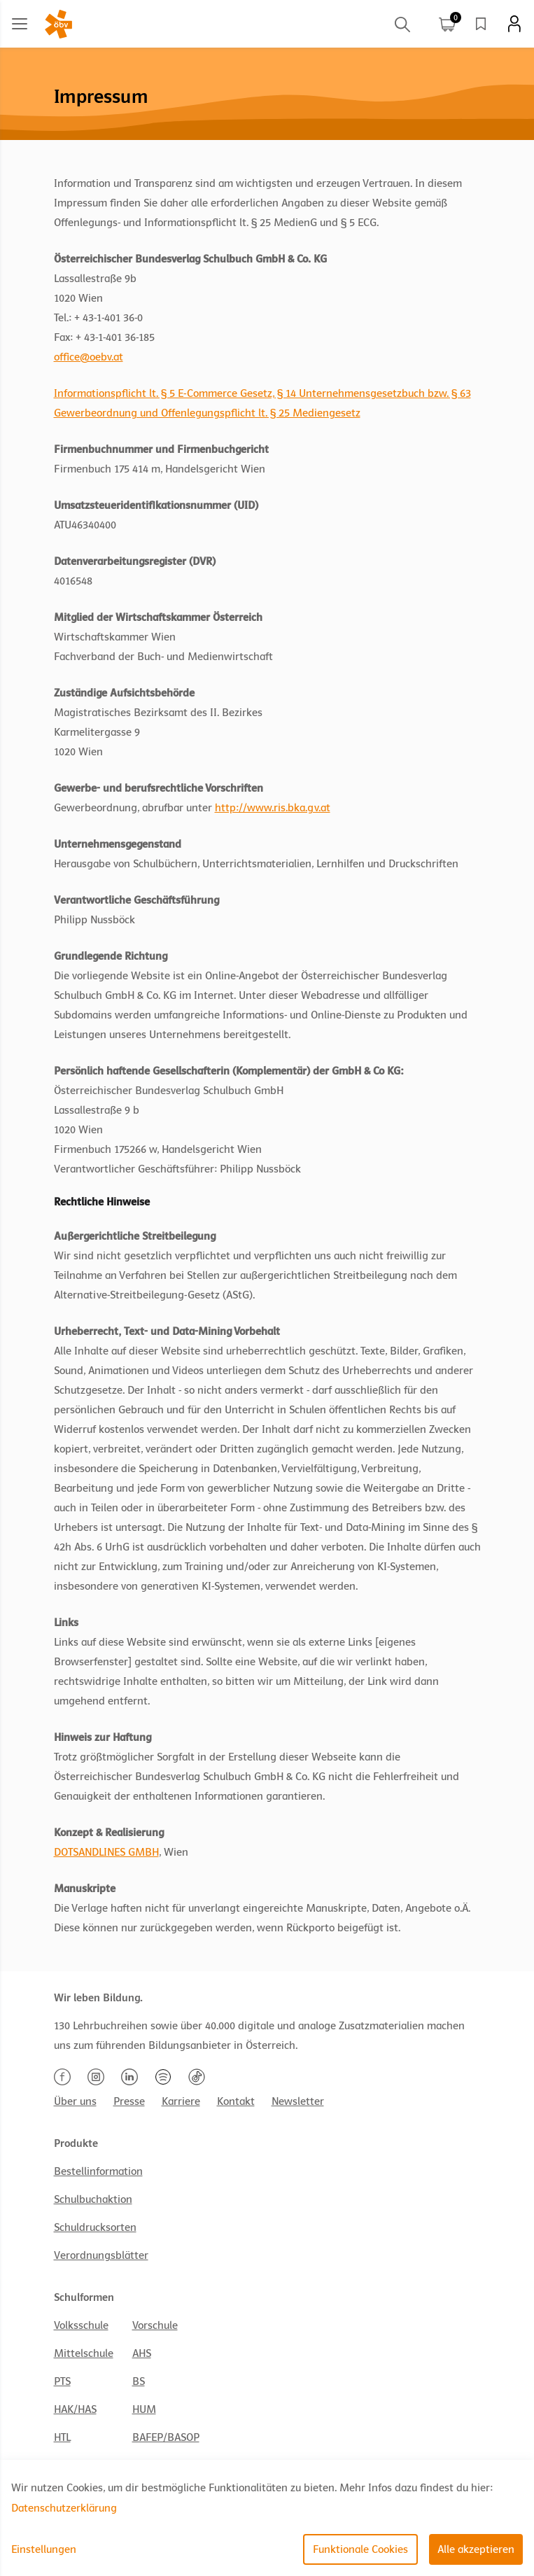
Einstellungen (43, 2549)
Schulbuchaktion (93, 2199)
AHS (141, 2353)
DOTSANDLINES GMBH (106, 1852)
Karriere (181, 2101)
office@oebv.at (88, 357)
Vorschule (155, 2325)
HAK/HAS (75, 2409)
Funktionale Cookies (360, 2549)
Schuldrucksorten (95, 2227)
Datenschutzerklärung (64, 2508)
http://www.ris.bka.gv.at (272, 808)
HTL (62, 2437)
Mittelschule (83, 2353)
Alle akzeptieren (475, 2549)
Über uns (75, 2101)
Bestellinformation (98, 2171)
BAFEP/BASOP (165, 2437)
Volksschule (81, 2325)
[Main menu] (19, 23)
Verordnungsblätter (101, 2255)
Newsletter (298, 2101)
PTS (62, 2381)
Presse (129, 2101)
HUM (144, 2409)
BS (138, 2381)
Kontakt (236, 2101)
